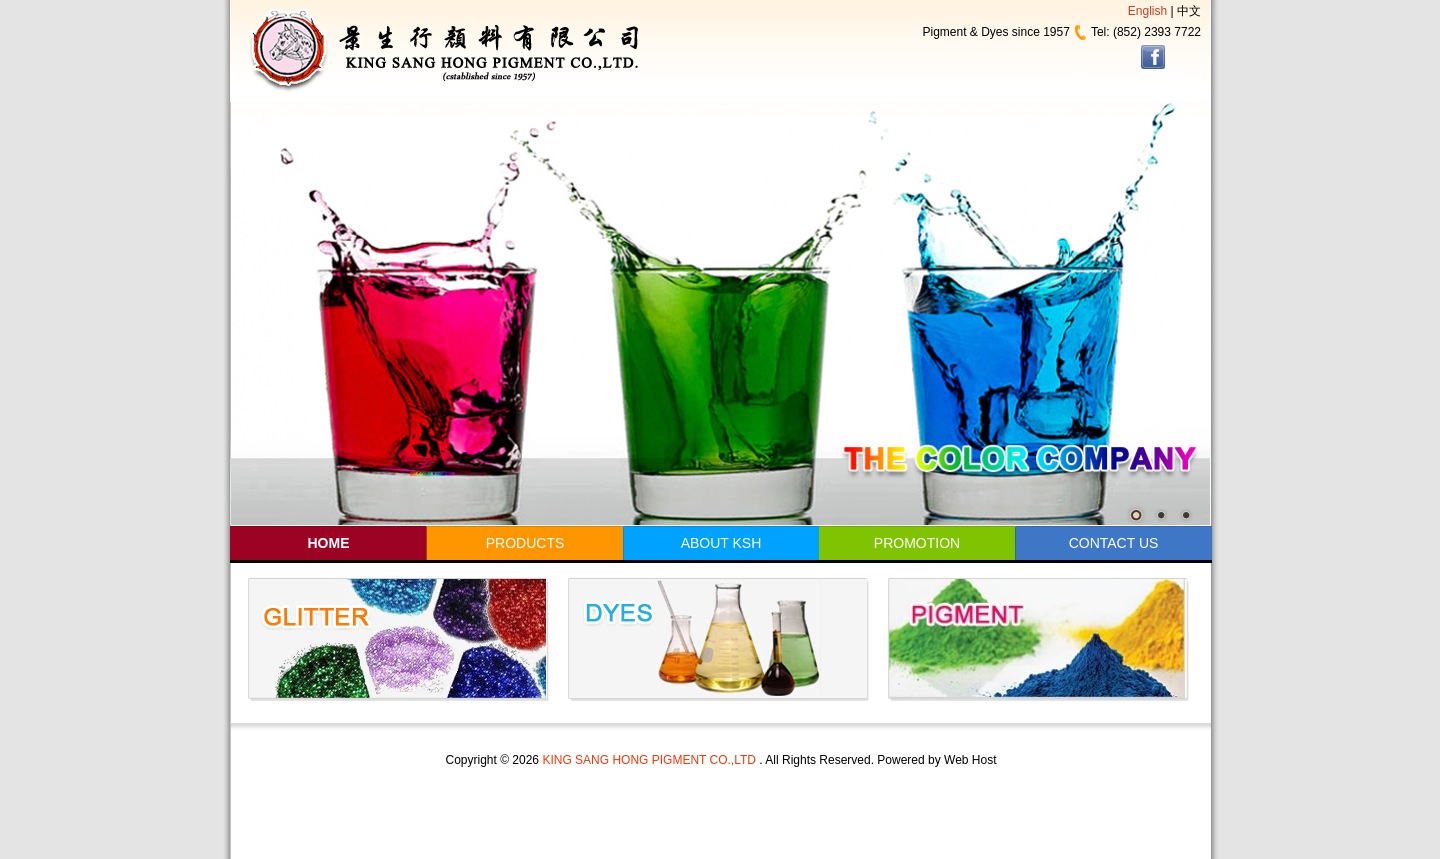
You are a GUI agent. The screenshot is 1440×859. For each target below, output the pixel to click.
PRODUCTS (525, 543)
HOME (329, 543)
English (1147, 11)
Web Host (970, 760)
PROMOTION (917, 543)
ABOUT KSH (721, 543)
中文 (1189, 11)
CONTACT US (1114, 543)
